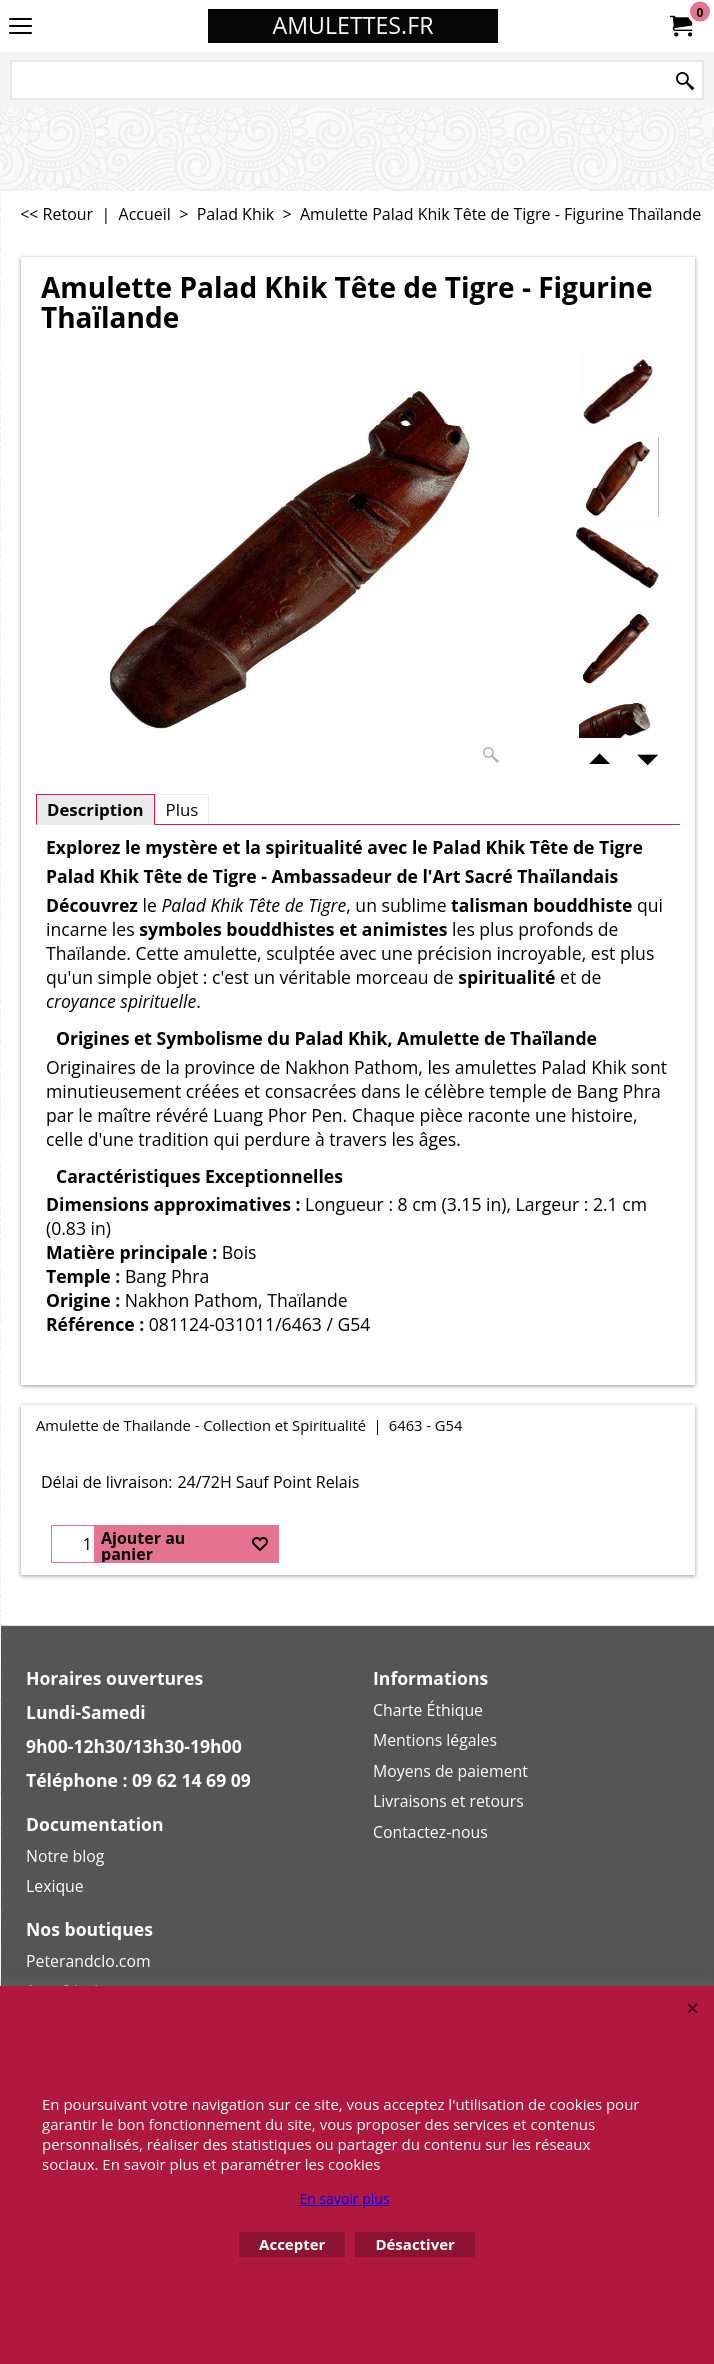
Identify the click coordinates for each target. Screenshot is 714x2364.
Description (95, 809)
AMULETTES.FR (353, 25)
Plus (182, 809)
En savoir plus (344, 2198)
